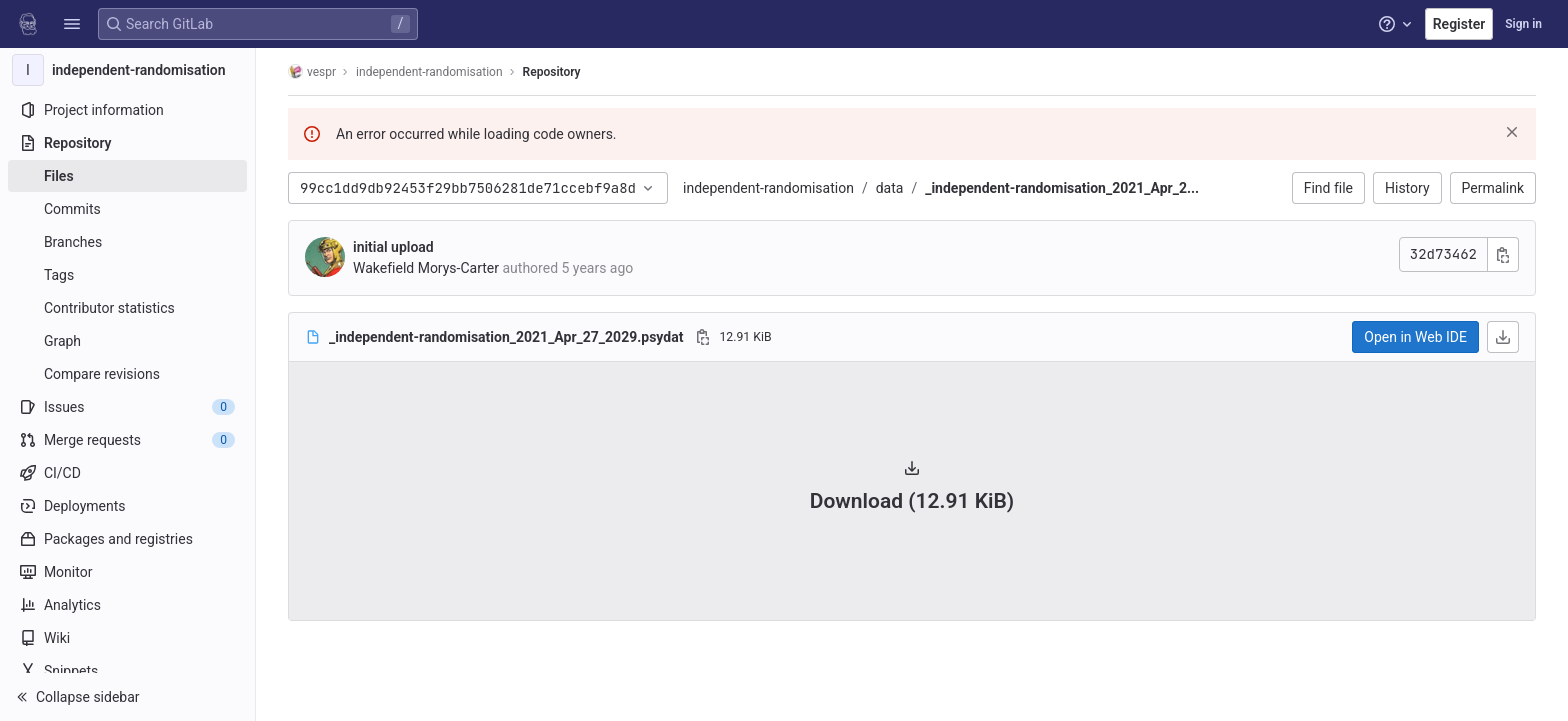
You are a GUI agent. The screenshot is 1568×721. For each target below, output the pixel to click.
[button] (72, 24)
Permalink (1493, 188)
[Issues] (127, 407)
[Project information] (127, 110)
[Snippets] (127, 671)
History (1407, 188)
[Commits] (127, 209)
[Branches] (127, 242)
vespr (312, 71)
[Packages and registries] (127, 539)
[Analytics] (127, 605)
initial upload (393, 247)
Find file (1328, 188)
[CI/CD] (127, 473)
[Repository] (127, 143)
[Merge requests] (127, 440)
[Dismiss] (1512, 132)
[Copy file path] (703, 337)
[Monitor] (127, 572)
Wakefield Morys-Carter (426, 268)
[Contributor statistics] (127, 308)
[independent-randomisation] (128, 70)
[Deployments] (127, 506)
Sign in (1523, 24)
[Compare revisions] (127, 374)
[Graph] (127, 341)
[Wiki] (127, 638)
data (890, 188)
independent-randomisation (768, 188)
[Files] (127, 176)
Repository (552, 72)
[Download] (1503, 337)
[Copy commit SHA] (1503, 254)
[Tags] (127, 275)
